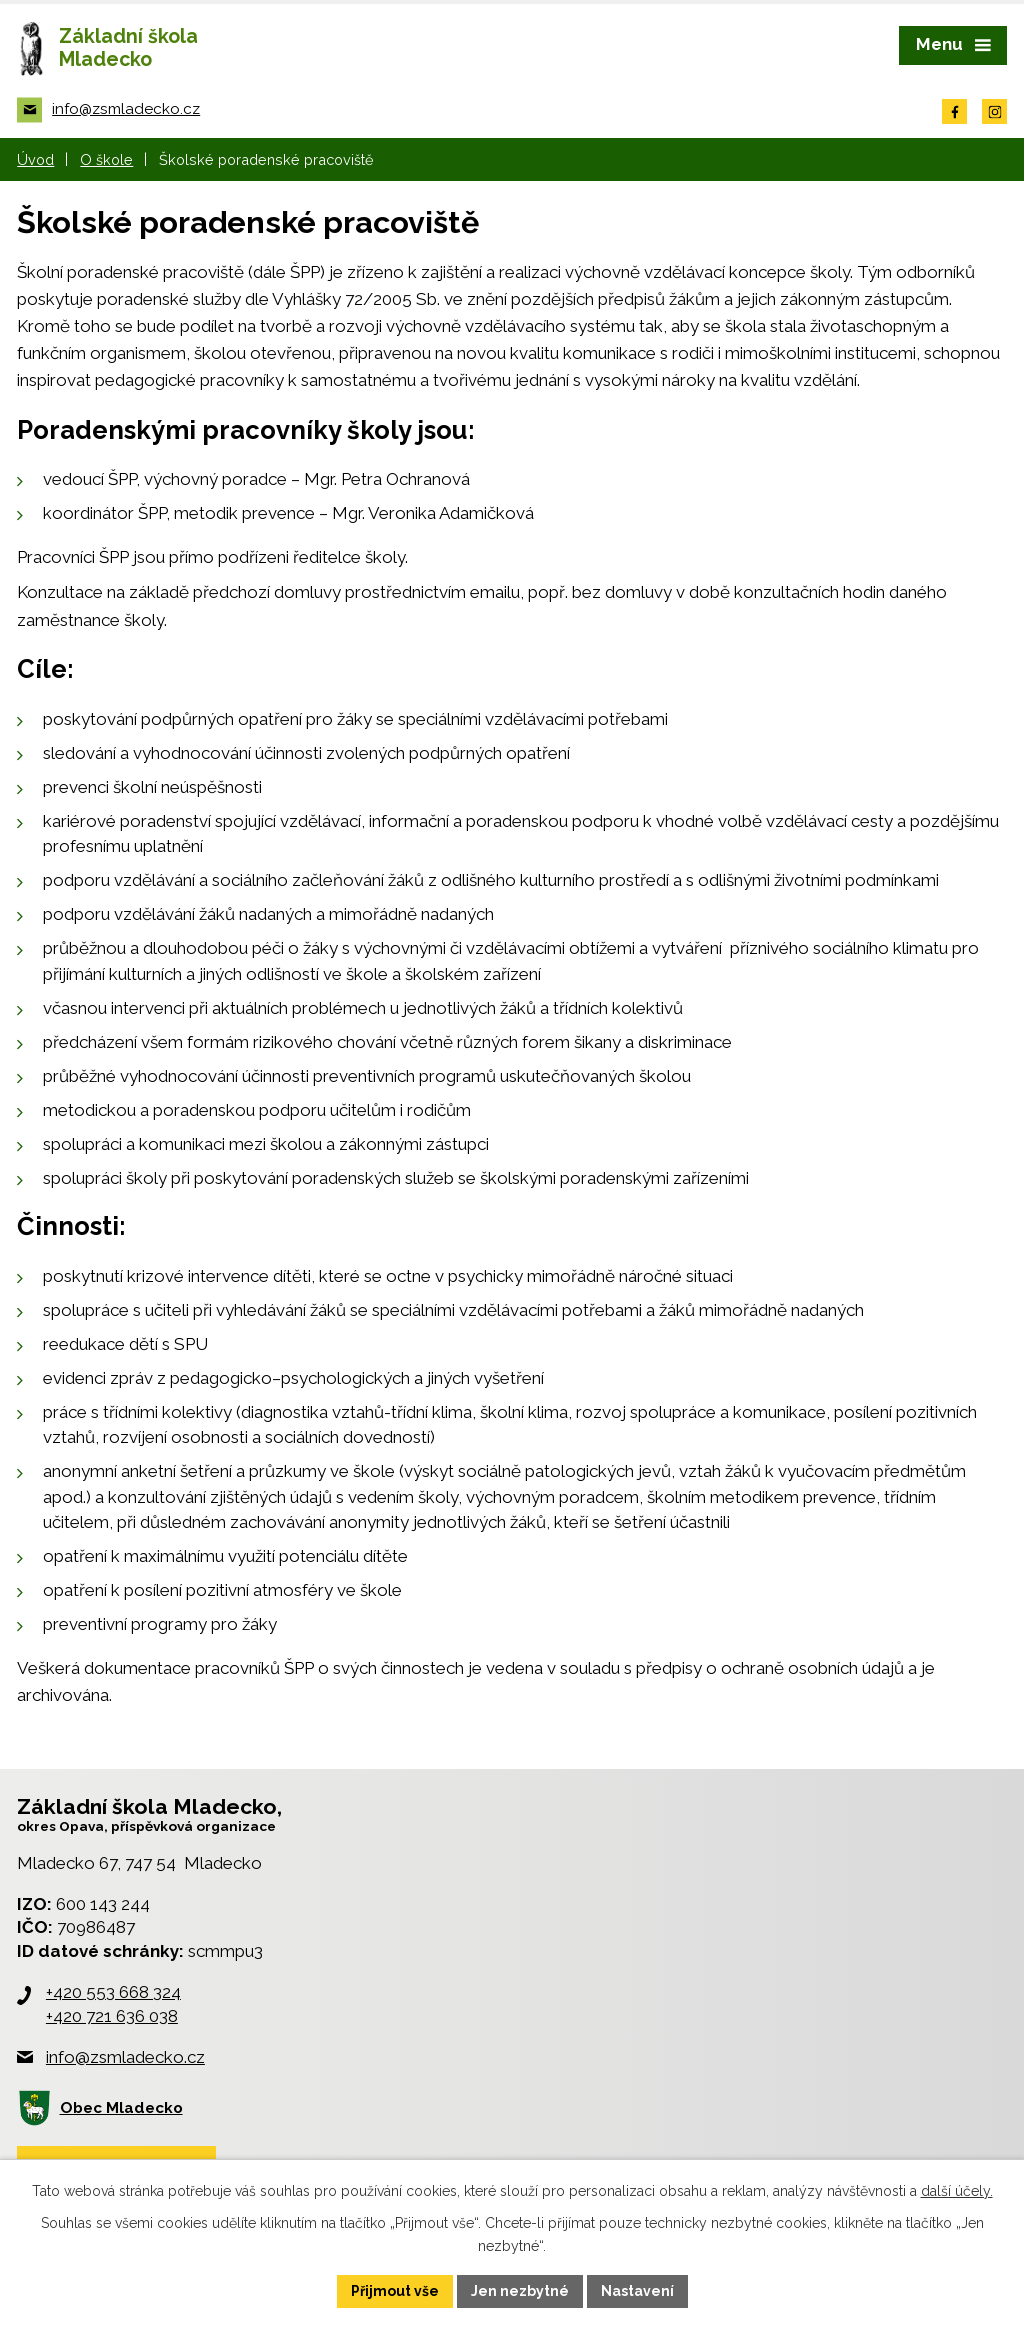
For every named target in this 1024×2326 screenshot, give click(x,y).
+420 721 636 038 (112, 2016)
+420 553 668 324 (113, 1992)
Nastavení (637, 2291)
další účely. (957, 2191)
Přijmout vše (395, 2291)
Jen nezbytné (520, 2291)
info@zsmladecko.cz (125, 2057)
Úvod (35, 159)
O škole (106, 159)
